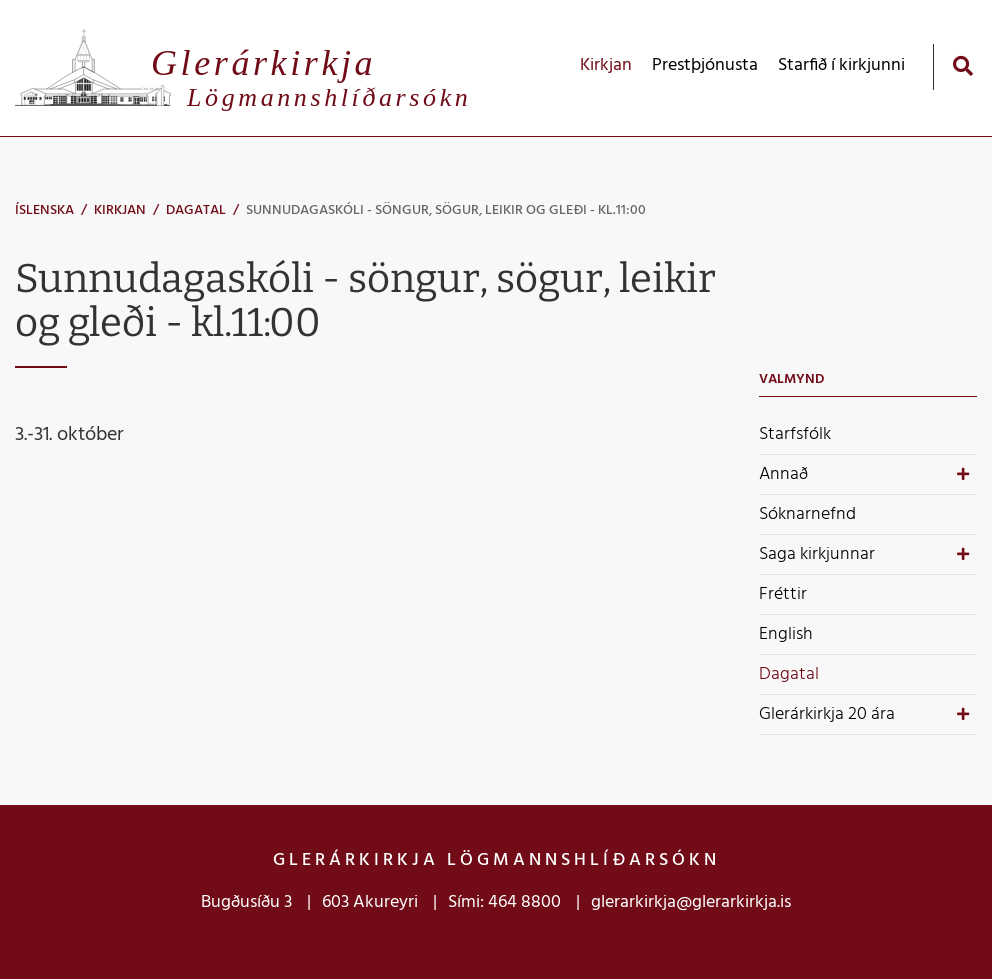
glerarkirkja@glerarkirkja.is (691, 902)
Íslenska (44, 210)
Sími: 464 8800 (504, 902)
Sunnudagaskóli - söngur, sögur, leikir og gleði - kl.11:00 (446, 210)
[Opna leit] (962, 65)
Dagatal (196, 210)
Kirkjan (120, 210)
